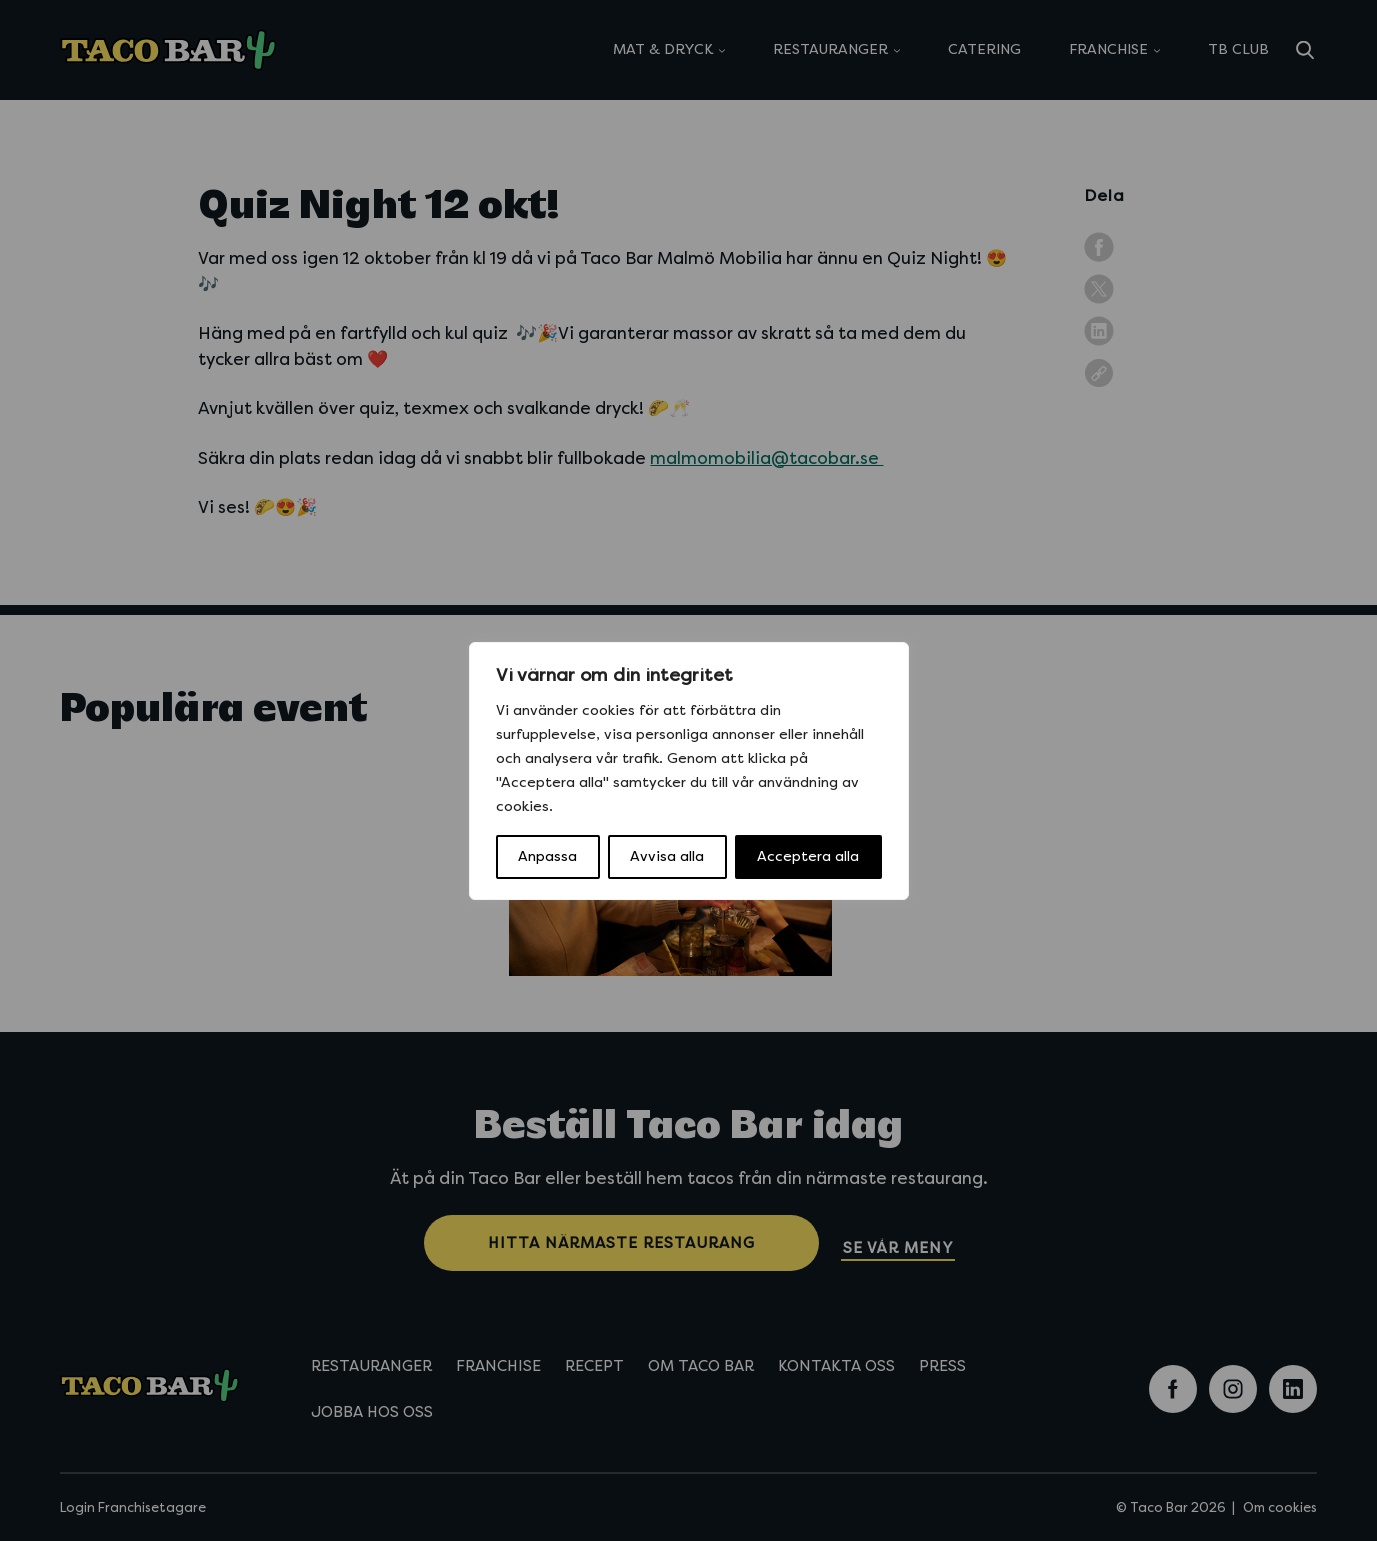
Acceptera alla (808, 856)
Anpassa (547, 856)
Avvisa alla (667, 856)
